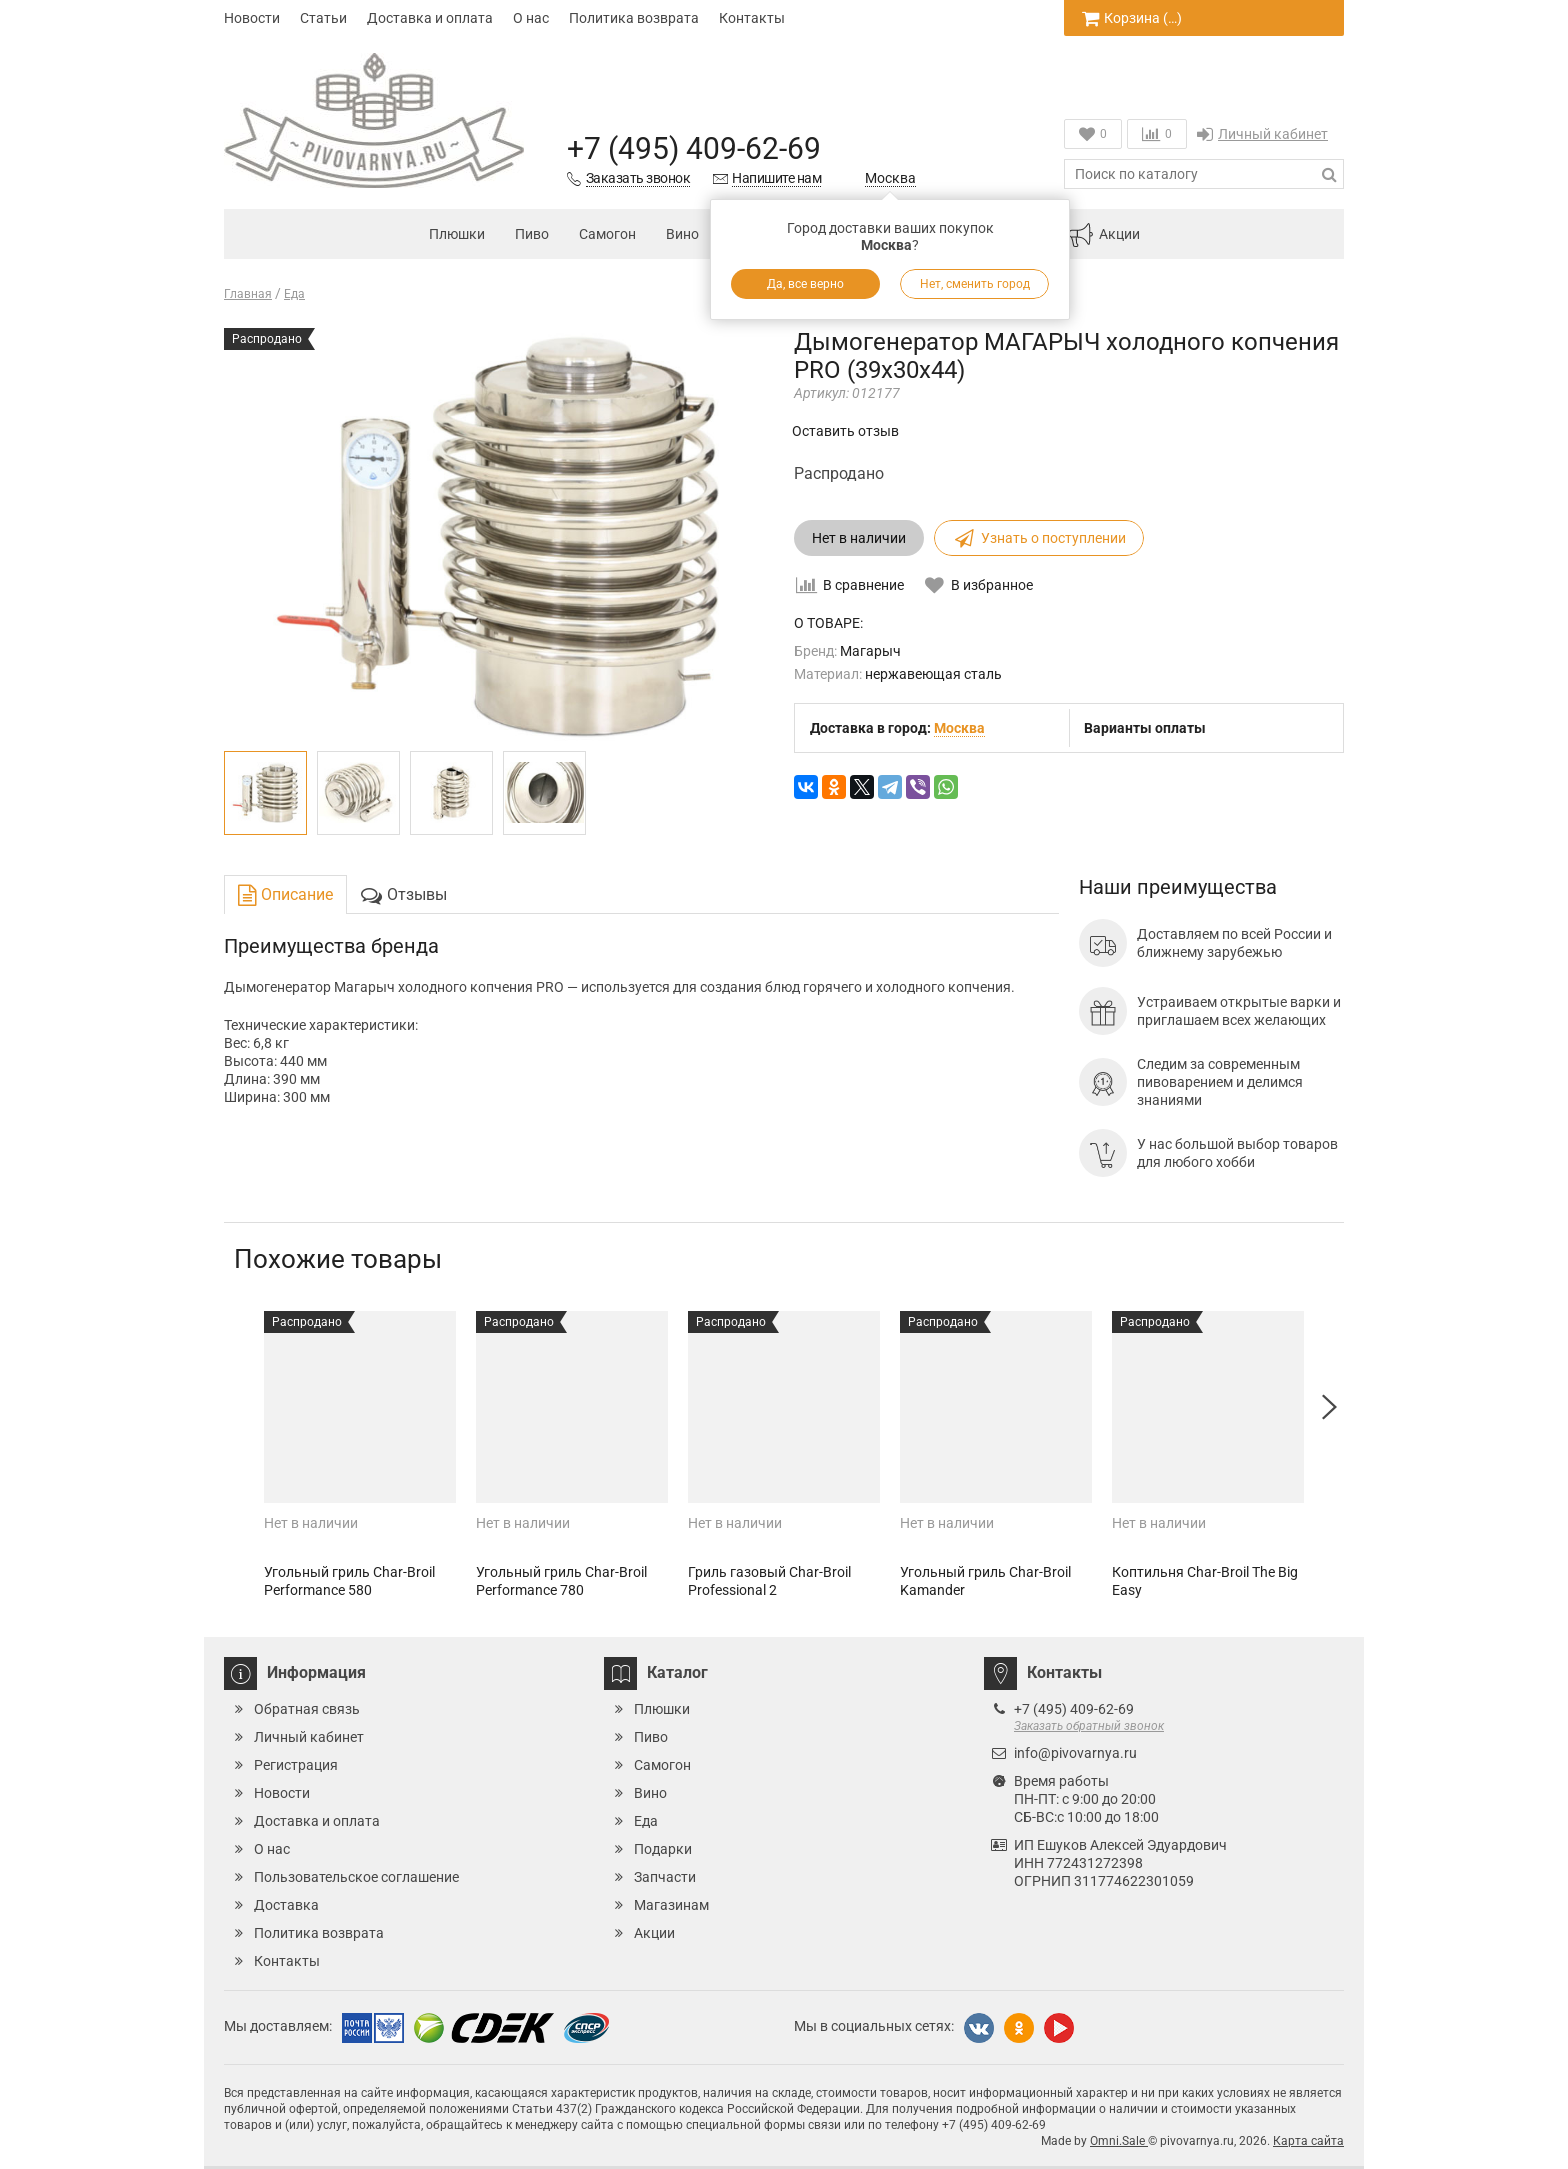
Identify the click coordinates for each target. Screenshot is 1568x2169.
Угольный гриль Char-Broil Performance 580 (349, 1581)
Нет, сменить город (975, 284)
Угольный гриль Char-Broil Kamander (985, 1581)
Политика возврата (634, 18)
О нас (531, 18)
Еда (646, 1821)
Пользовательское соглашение (356, 1877)
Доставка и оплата (430, 18)
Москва (890, 178)
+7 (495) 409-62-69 (694, 148)
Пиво (532, 234)
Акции (1104, 235)
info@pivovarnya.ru (1075, 1753)
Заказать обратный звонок (1089, 1726)
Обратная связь (307, 1709)
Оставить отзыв (845, 431)
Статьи (323, 18)
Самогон (607, 234)
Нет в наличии (859, 538)
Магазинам (671, 1905)
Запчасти (665, 1877)
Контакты (752, 18)
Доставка (286, 1905)
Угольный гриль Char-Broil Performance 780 (561, 1581)
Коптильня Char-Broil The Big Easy (1205, 1581)
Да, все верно (805, 284)
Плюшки (457, 234)
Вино (682, 234)
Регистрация (296, 1765)
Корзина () (1132, 18)
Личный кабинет (1262, 134)
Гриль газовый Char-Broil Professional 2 (769, 1581)
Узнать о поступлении (1039, 538)
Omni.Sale (1119, 2141)
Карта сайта (1308, 2141)
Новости (252, 18)
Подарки (663, 1849)
